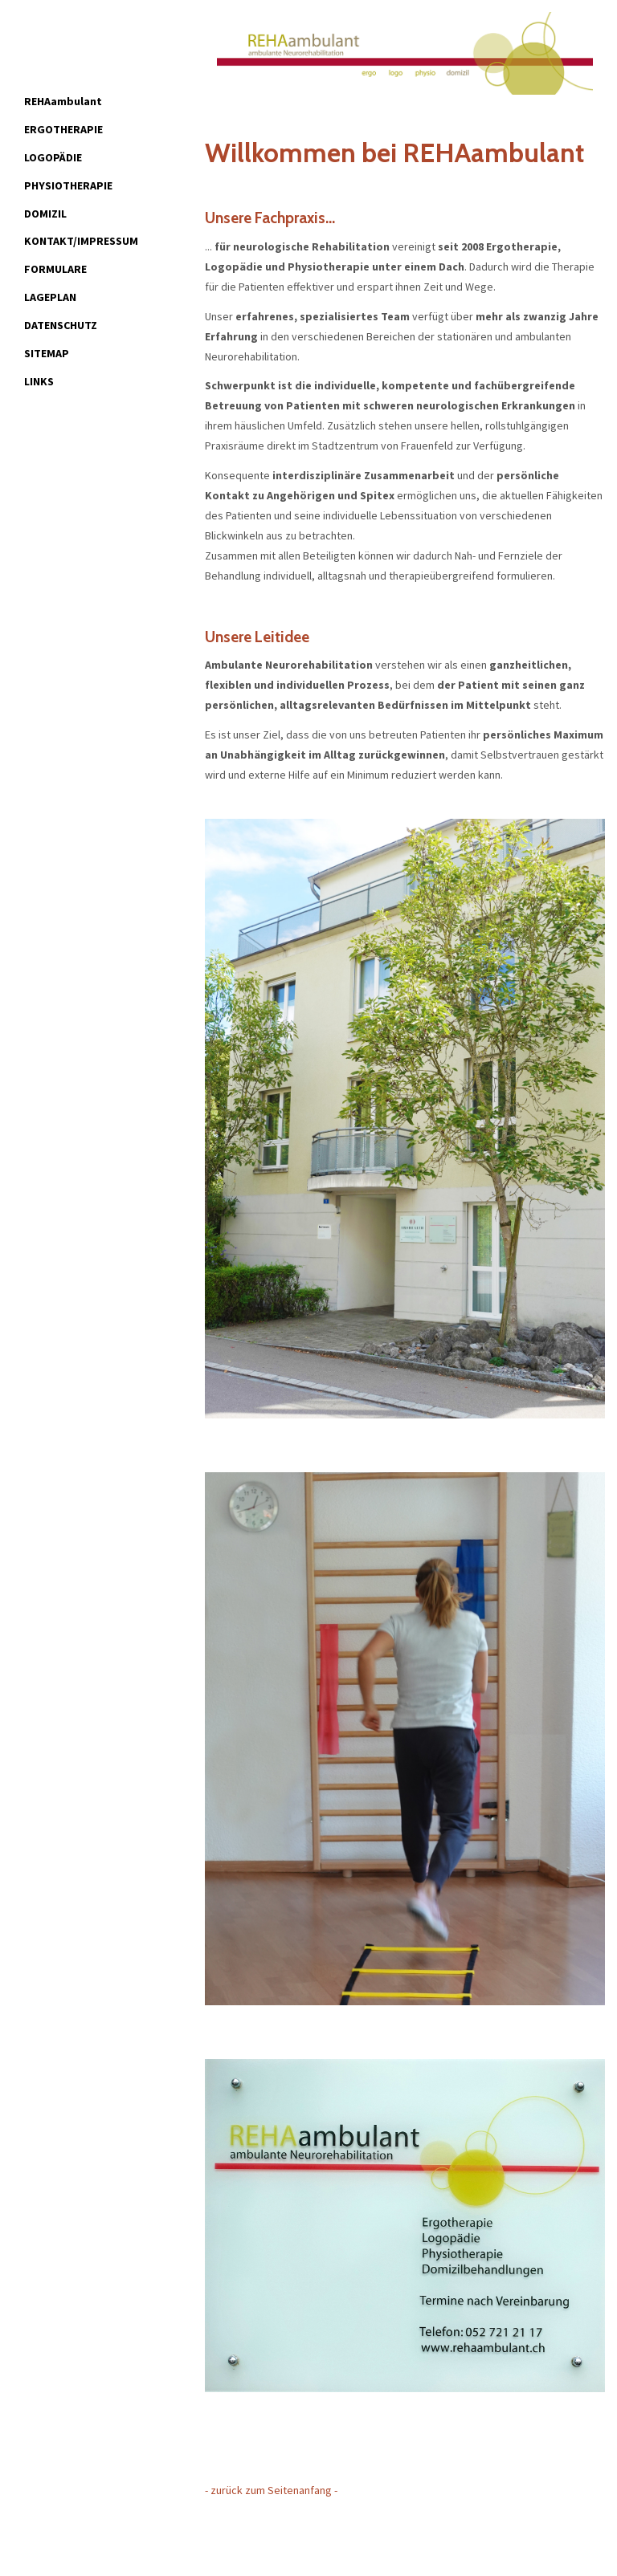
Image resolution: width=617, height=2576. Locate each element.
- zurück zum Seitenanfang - (271, 2490)
